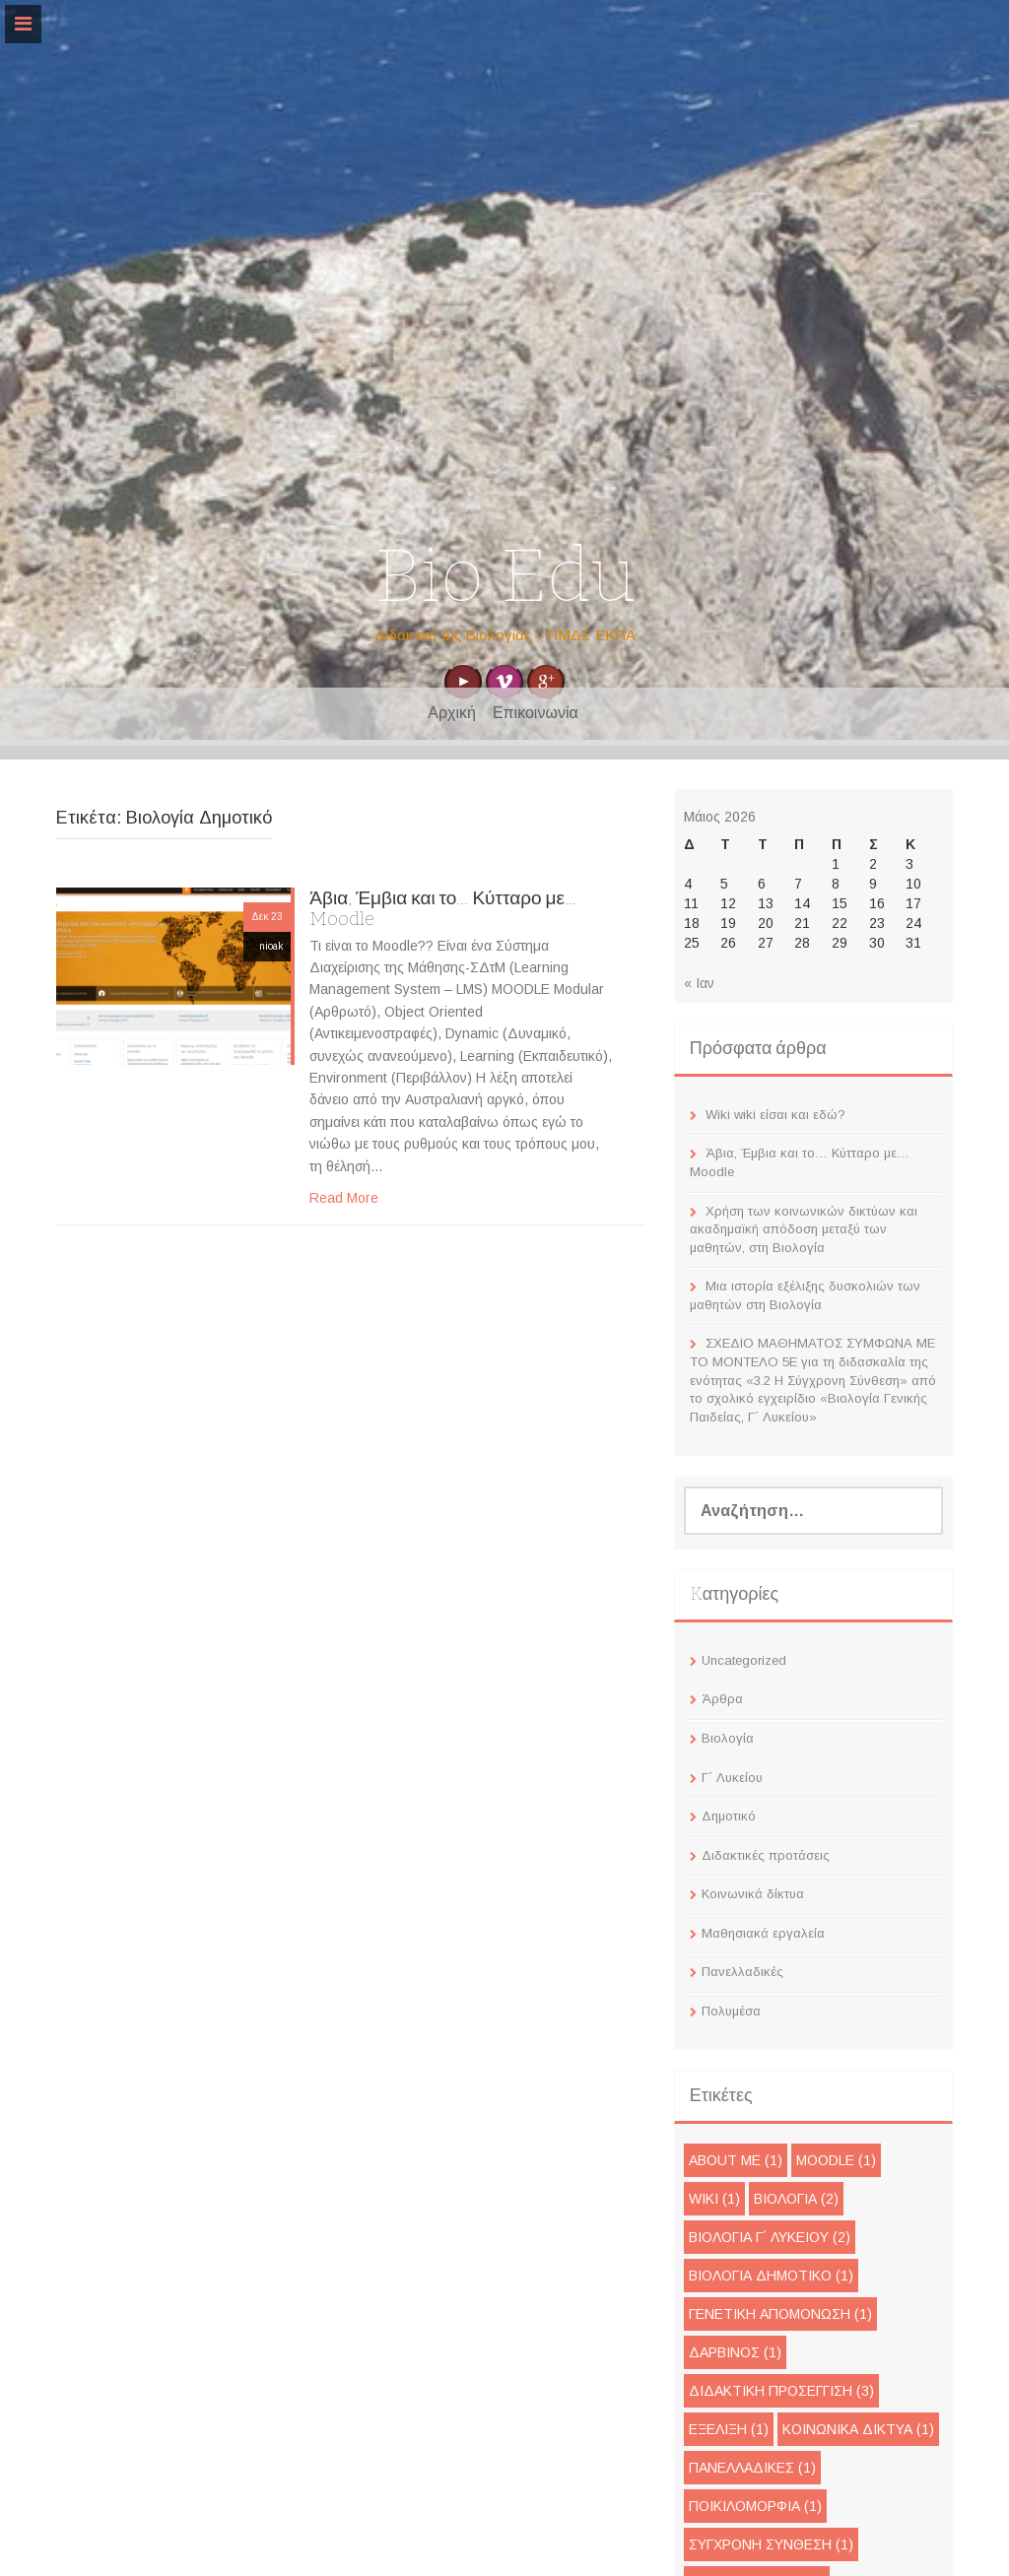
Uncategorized (744, 1660)
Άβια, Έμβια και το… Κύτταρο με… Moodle (442, 908)
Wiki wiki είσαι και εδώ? (775, 1114)
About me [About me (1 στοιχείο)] (735, 2160)
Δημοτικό (729, 1816)
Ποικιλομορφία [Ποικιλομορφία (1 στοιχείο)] (755, 2506)
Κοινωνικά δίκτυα (753, 1893)
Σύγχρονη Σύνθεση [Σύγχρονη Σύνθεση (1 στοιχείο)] (771, 2544)
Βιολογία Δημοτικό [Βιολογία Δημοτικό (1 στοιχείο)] (771, 2275)
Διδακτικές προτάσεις (766, 1855)
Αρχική (452, 712)
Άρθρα (722, 1698)
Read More (343, 1198)
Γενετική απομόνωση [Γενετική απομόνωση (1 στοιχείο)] (780, 2314)
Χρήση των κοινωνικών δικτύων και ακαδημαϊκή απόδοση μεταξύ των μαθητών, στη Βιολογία (803, 1229)
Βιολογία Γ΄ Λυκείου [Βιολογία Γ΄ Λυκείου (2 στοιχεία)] (769, 2237)
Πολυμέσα (731, 2011)
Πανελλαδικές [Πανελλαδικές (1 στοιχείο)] (752, 2468)
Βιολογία (728, 1738)
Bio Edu (505, 576)
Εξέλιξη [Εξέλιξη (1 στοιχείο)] (729, 2429)
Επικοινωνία (535, 712)
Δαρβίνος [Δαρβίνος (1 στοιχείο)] (735, 2352)
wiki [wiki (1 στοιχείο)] (714, 2199)
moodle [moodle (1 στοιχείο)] (836, 2160)
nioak (271, 946)
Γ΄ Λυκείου (732, 1777)
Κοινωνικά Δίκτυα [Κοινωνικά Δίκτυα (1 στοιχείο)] (858, 2429)
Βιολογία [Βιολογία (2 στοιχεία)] (796, 2199)
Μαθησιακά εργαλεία (763, 1933)
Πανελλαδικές (742, 1971)
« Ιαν (699, 983)
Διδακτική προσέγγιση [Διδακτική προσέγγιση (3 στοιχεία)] (781, 2391)
